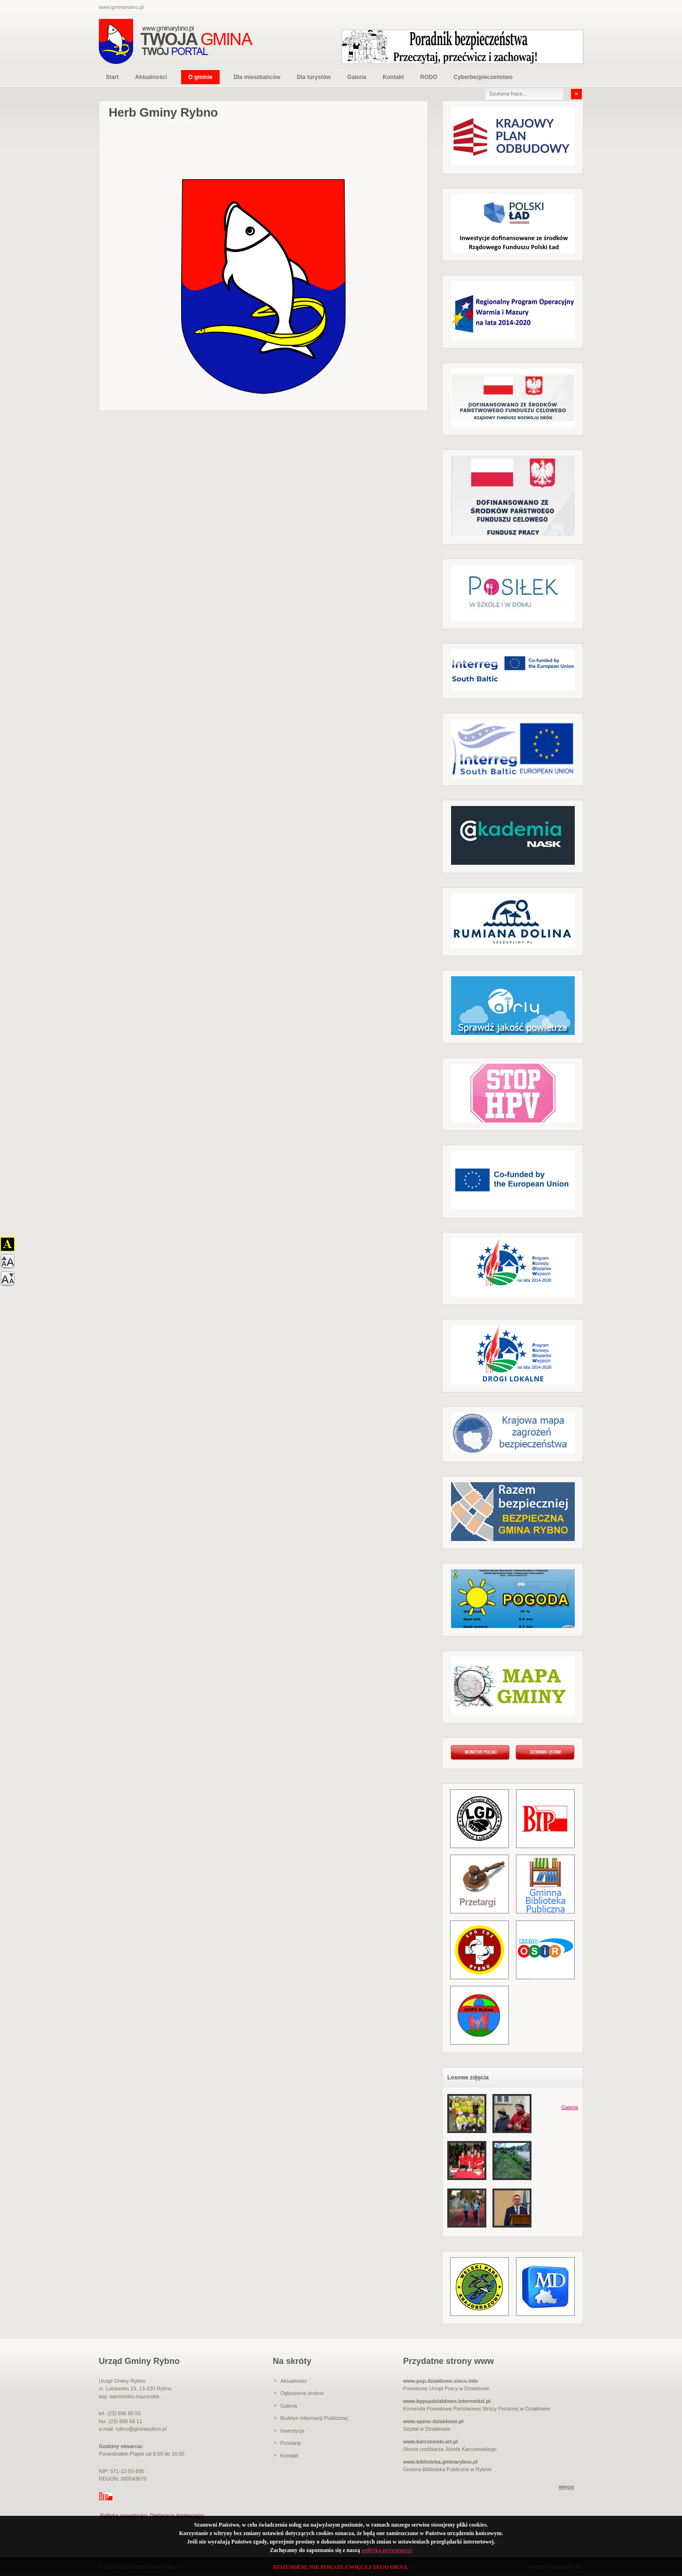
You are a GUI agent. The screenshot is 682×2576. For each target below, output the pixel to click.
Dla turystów (314, 77)
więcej (566, 2486)
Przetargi (290, 2443)
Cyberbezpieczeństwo (482, 77)
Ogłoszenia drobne (302, 2393)
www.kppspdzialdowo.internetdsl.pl (447, 2401)
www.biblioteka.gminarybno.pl (440, 2462)
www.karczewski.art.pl (430, 2441)
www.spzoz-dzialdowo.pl (433, 2421)
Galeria (356, 77)
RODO (428, 77)
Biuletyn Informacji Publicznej (314, 2418)
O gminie (200, 77)
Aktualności (151, 77)
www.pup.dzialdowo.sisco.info (440, 2381)
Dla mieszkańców (257, 77)
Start (112, 77)
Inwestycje (292, 2431)
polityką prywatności (386, 2550)
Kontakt (393, 77)
